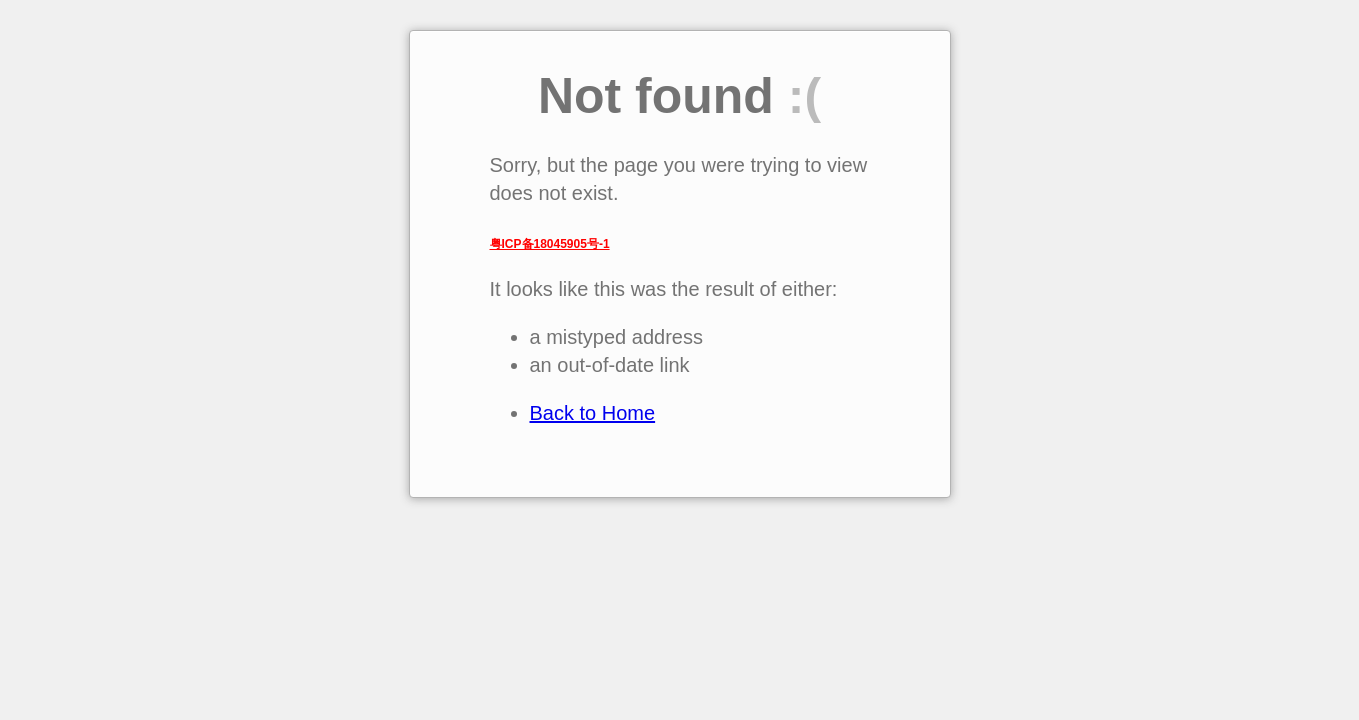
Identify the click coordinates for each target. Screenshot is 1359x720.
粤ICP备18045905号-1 (550, 244)
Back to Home (593, 413)
